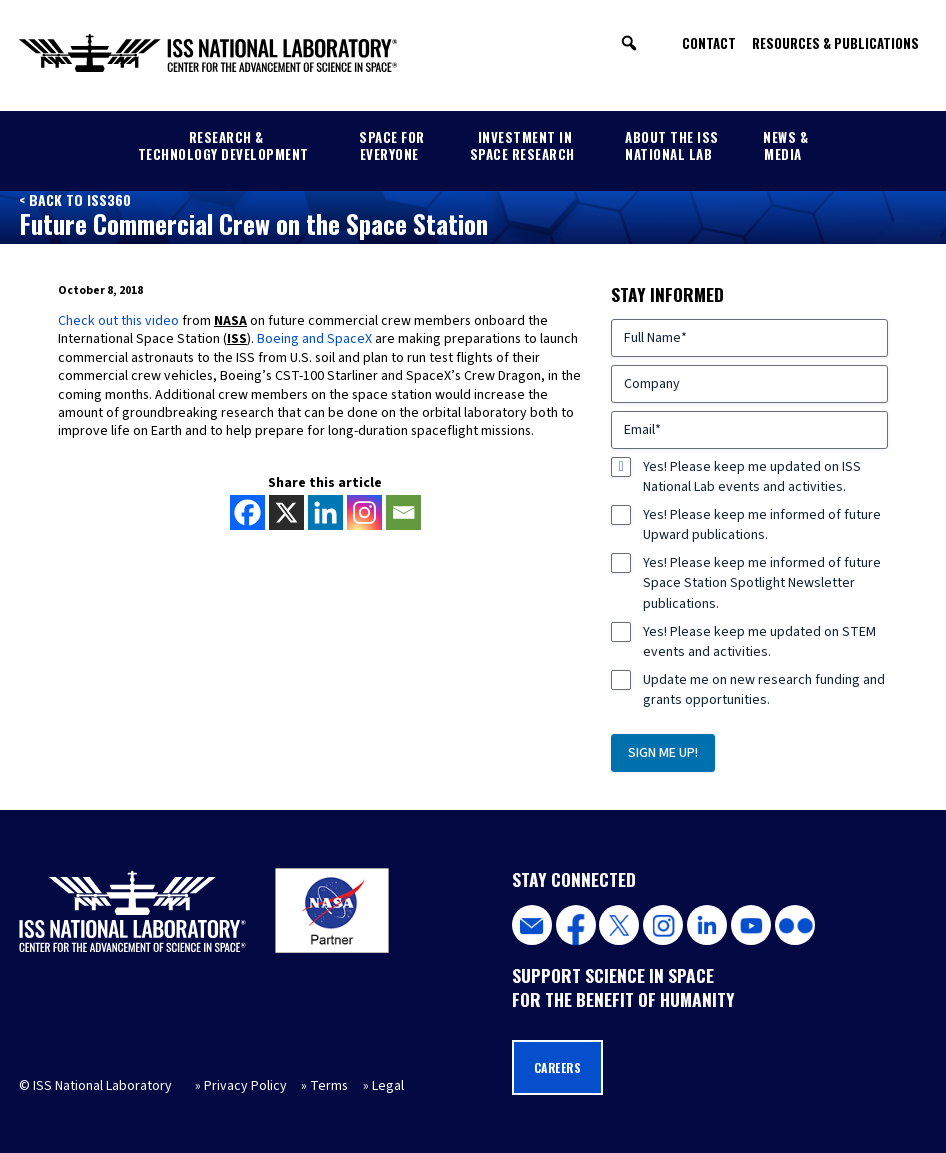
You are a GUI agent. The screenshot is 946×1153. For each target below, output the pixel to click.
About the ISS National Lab (672, 145)
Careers (558, 1067)
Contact (709, 43)
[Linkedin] (325, 512)
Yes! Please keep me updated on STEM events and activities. (759, 642)
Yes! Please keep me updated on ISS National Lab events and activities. (752, 477)
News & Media (785, 145)
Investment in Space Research (522, 145)
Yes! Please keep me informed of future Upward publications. (762, 525)
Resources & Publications (835, 43)
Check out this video (118, 321)
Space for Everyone (392, 145)
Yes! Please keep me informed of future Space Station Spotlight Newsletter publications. (762, 583)
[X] (286, 512)
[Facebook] (247, 512)
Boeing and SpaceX (314, 339)
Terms (329, 1086)
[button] (629, 43)
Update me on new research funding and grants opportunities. (764, 690)
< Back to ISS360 (75, 199)
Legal (388, 1086)
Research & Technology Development (223, 145)
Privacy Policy (245, 1086)
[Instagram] (364, 512)
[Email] (403, 512)
